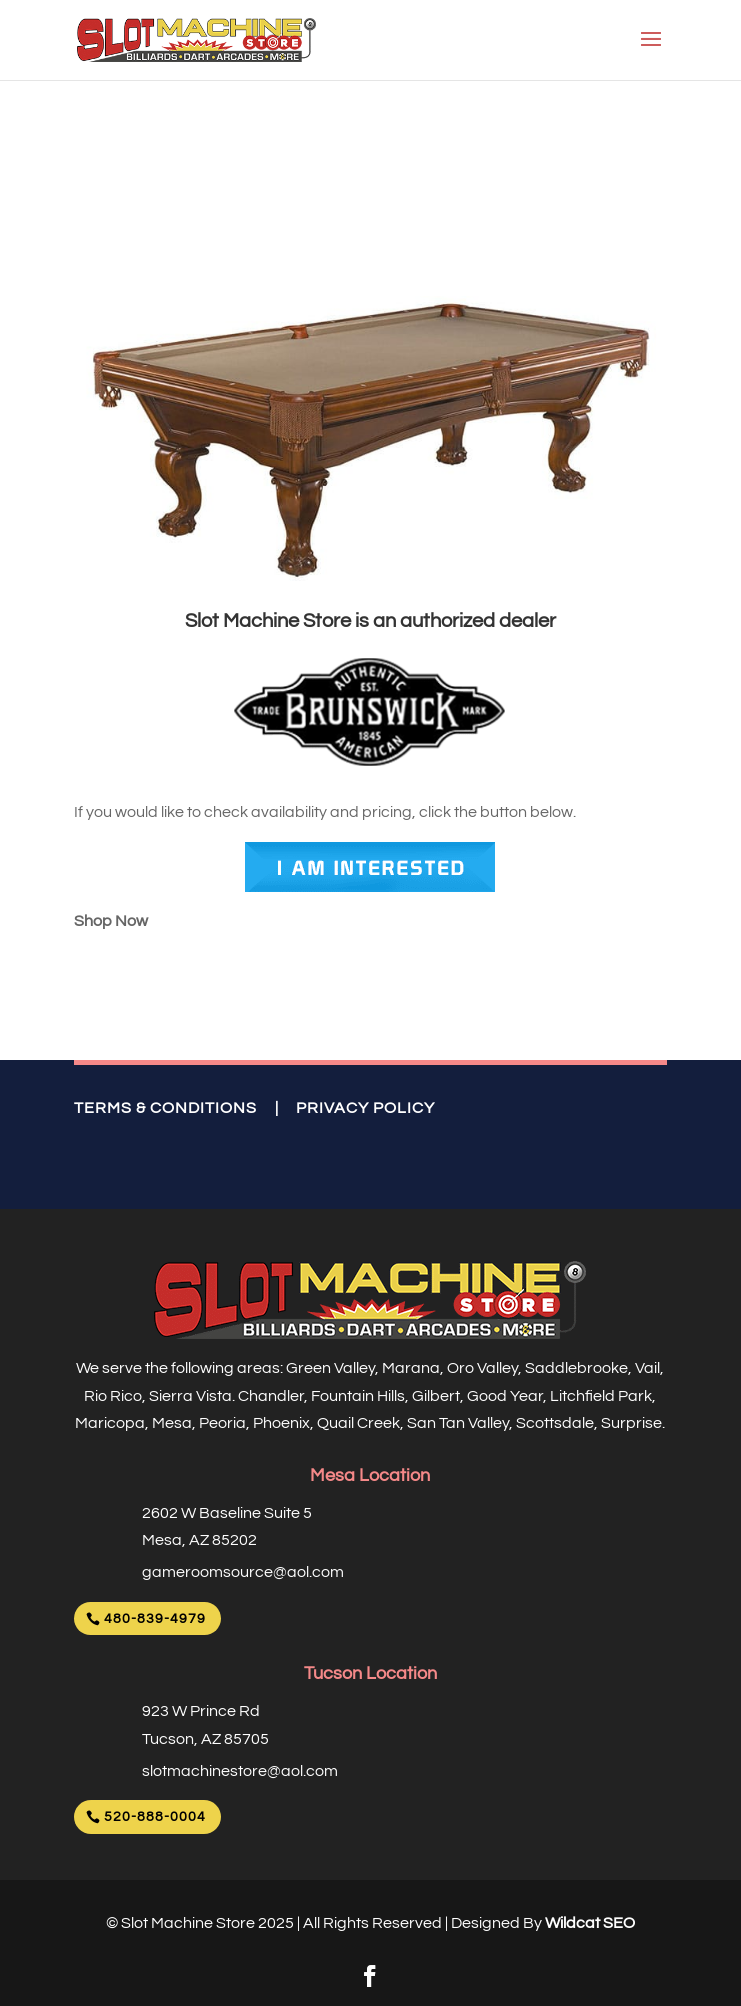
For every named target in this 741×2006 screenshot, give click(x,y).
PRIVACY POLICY (365, 1108)
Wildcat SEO (590, 1923)
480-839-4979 (155, 1619)
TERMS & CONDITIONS (165, 1108)
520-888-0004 (155, 1817)
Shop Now (111, 921)
